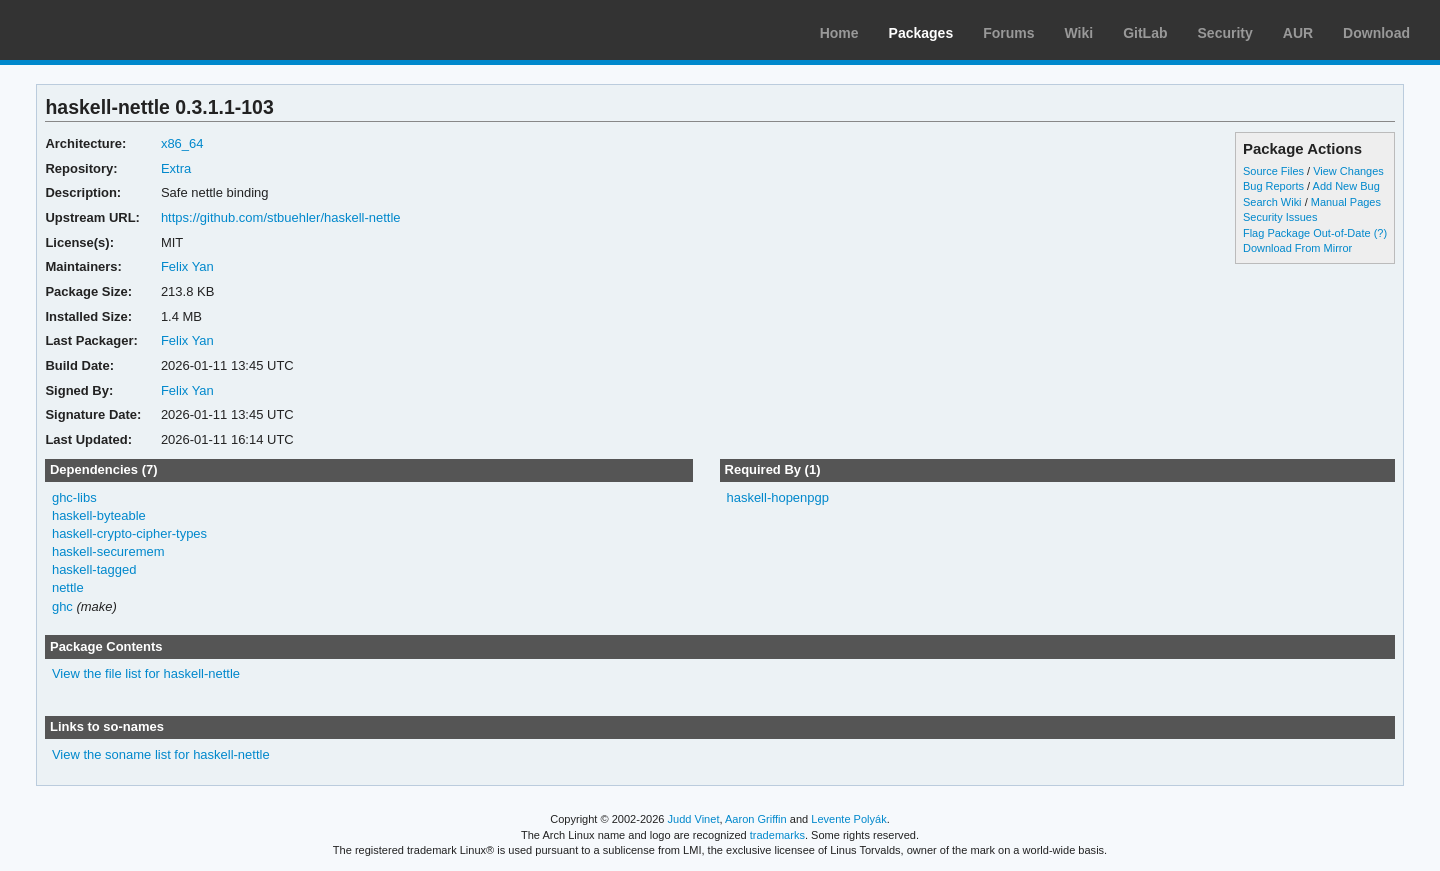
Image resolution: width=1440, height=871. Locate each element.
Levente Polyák (848, 819)
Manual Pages (1346, 202)
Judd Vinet (694, 819)
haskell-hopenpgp (777, 497)
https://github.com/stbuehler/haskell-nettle (281, 217)
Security (1225, 33)
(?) (1380, 233)
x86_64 (182, 143)
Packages (921, 33)
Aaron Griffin (756, 819)
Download (1376, 33)
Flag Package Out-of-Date (1307, 233)
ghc (62, 606)
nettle (68, 587)
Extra (176, 168)
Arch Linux (110, 30)
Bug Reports (1273, 186)
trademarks (777, 835)
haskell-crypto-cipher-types (129, 533)
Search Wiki (1272, 202)
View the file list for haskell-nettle (146, 673)
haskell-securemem (108, 551)
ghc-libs (74, 497)
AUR (1298, 33)
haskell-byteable (99, 515)
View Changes (1348, 171)
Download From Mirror (1297, 248)
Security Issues (1280, 217)
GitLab (1145, 33)
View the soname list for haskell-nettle (161, 754)
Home (839, 33)
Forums (1008, 33)
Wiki (1079, 33)
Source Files (1273, 171)
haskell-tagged (94, 569)
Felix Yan (187, 266)
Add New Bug (1346, 186)
